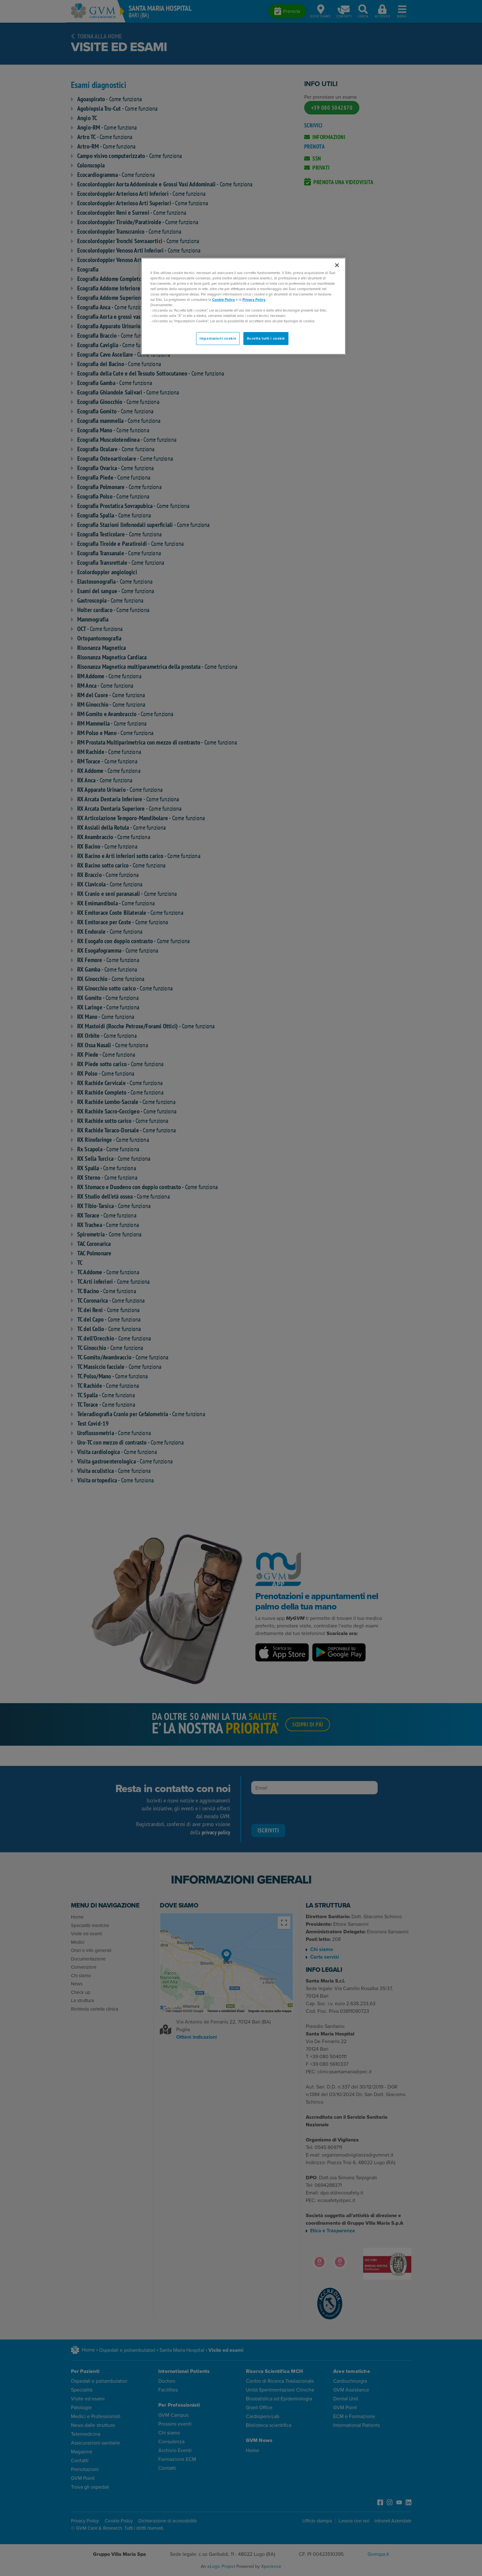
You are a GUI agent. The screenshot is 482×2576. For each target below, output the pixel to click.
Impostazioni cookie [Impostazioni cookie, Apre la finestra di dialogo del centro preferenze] (218, 338)
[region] (243, 306)
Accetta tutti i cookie (266, 338)
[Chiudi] (337, 265)
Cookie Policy (223, 299)
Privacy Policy (253, 299)
